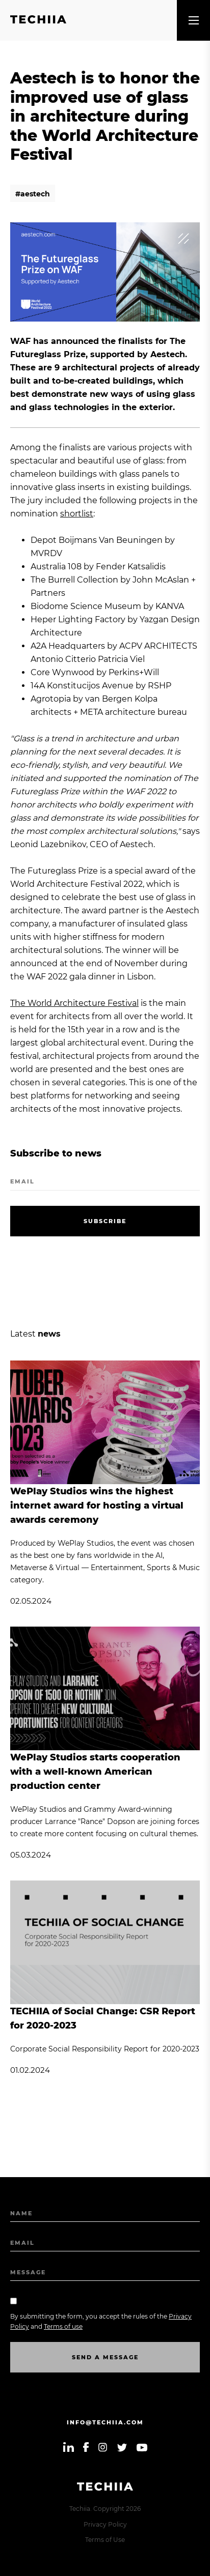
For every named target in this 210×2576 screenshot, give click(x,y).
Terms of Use (105, 2539)
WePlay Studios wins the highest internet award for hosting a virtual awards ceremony (96, 1505)
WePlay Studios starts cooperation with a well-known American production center (95, 1771)
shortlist (76, 513)
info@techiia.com (105, 2422)
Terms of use (63, 2326)
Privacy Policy (105, 2524)
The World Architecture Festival (74, 1003)
